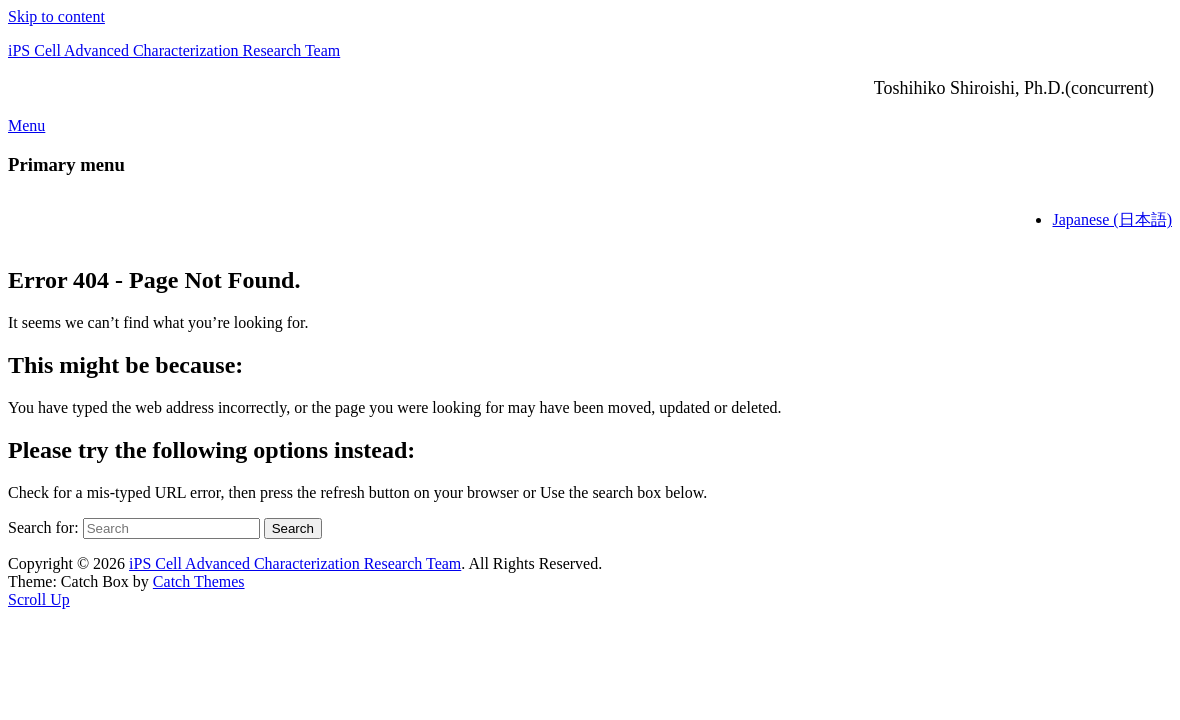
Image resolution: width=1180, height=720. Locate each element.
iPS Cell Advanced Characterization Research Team (174, 50)
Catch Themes (199, 581)
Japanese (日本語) (1112, 219)
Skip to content (56, 16)
